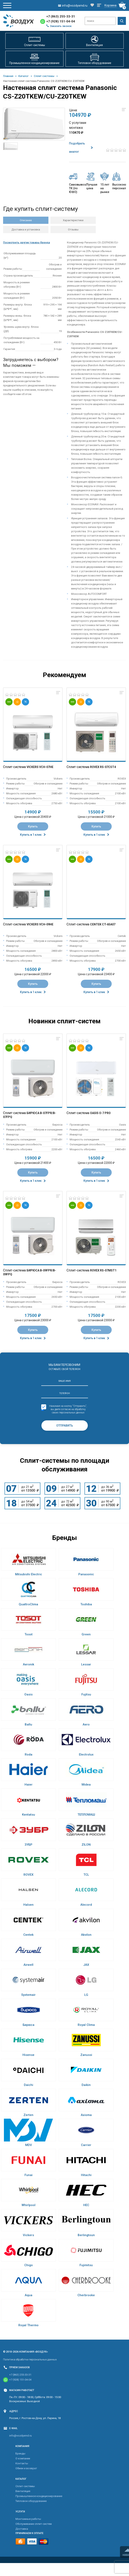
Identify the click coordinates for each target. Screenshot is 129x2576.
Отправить (64, 1425)
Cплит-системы (44, 76)
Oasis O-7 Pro (100, 1113)
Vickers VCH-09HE (40, 924)
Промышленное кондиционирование (38, 2496)
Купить (33, 826)
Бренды (20, 2453)
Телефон (64, 1393)
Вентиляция (22, 2491)
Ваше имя (65, 1381)
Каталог (23, 76)
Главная (8, 76)
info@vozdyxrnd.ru (20, 2435)
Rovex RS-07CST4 (103, 767)
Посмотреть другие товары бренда (26, 242)
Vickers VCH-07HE (40, 767)
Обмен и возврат (26, 2468)
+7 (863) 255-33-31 (60, 16)
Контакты (21, 2463)
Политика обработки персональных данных (30, 2359)
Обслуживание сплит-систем (33, 2523)
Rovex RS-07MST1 (103, 1270)
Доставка (21, 2528)
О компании (22, 2458)
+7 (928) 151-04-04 (60, 21)
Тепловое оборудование (31, 2501)
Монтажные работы (28, 2518)
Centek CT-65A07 (102, 924)
